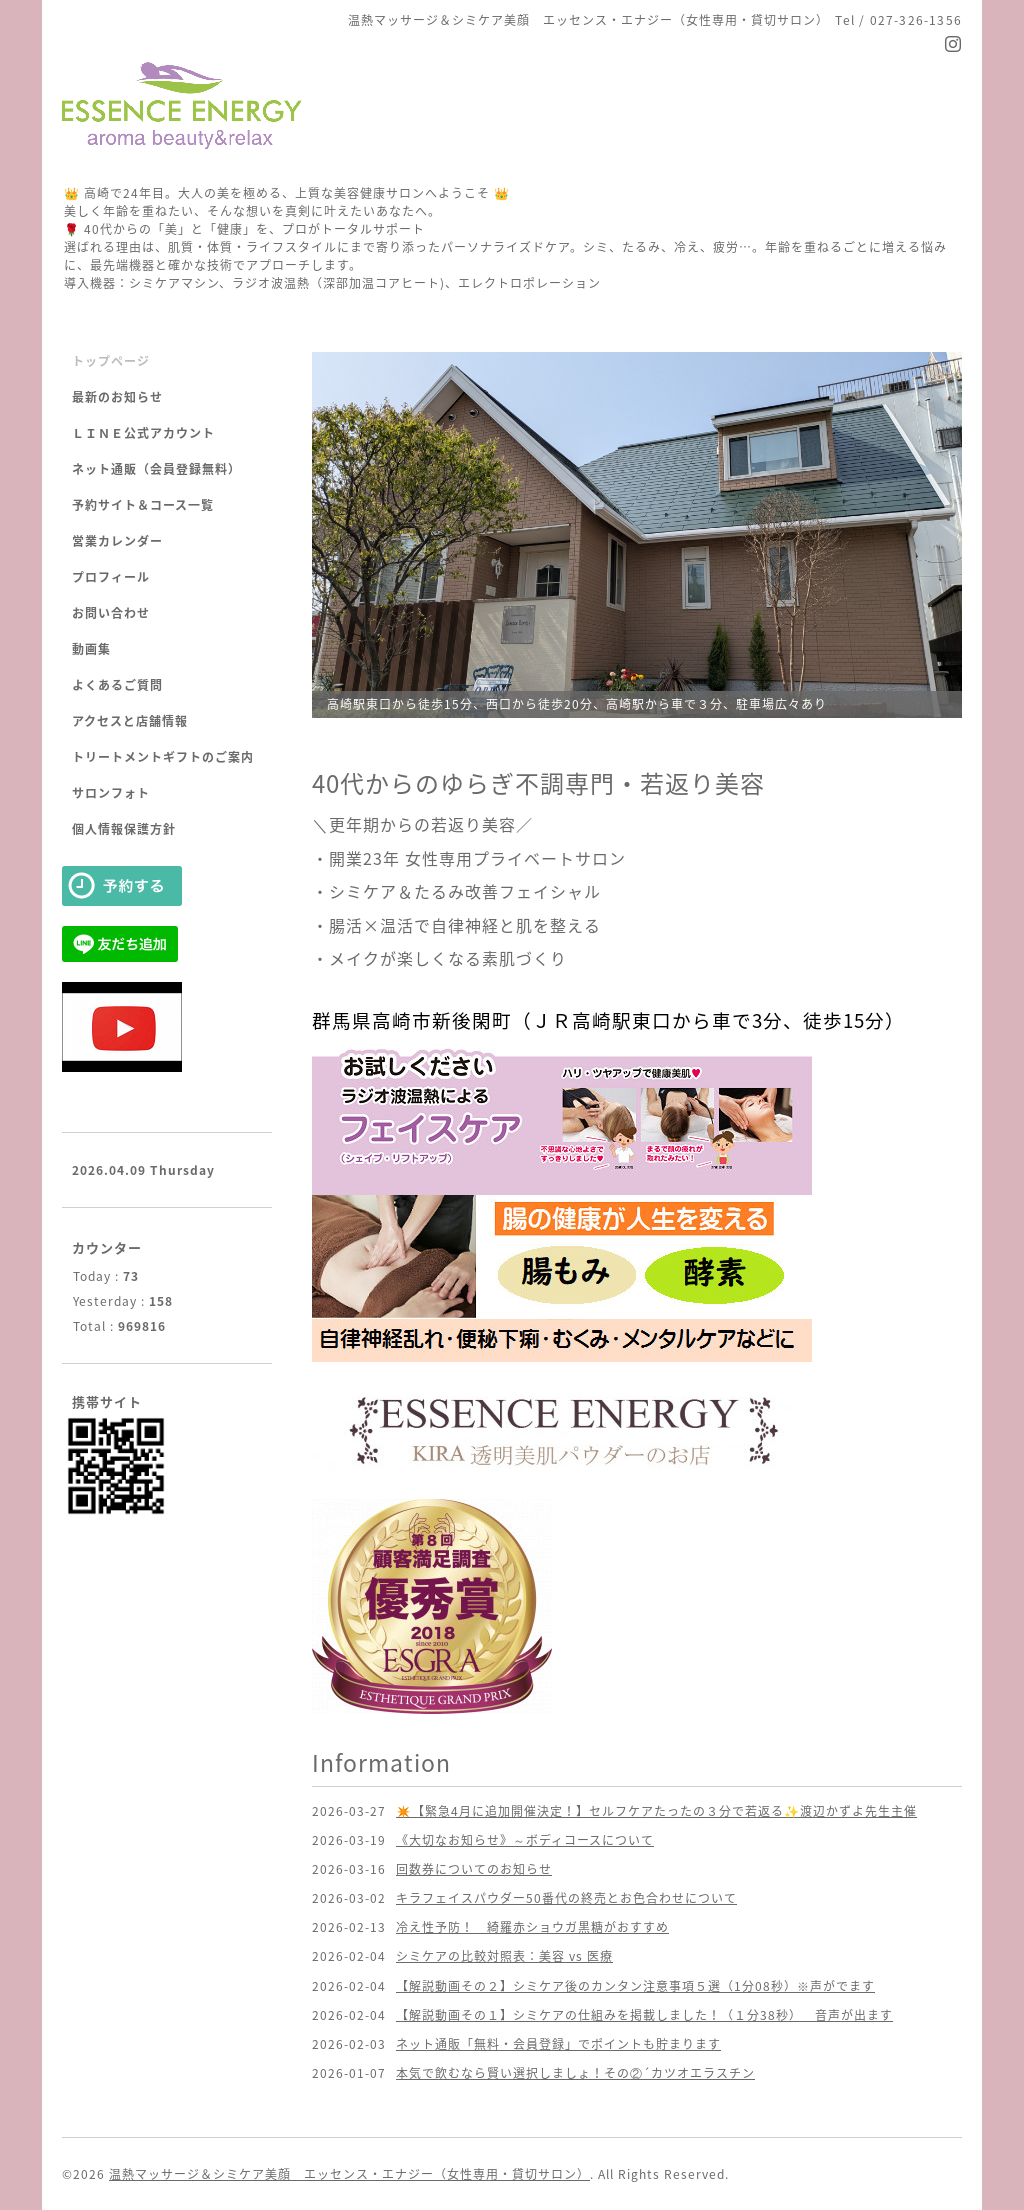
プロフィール (111, 577)
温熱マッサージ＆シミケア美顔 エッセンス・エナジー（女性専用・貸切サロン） (349, 2174)
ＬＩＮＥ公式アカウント (143, 433)
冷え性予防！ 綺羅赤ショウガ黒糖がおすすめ (532, 1927)
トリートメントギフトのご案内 (163, 757)
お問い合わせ (111, 613)
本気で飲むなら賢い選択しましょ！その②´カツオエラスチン (575, 2073)
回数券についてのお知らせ (474, 1869)
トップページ (111, 361)
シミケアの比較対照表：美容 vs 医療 (504, 1956)
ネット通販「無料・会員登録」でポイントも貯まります (558, 2044)
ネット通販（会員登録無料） (156, 469)
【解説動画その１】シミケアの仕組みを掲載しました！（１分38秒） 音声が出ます (644, 2015)
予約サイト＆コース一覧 (143, 505)
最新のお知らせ (117, 397)
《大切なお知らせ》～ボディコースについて (525, 1840)
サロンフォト (111, 793)
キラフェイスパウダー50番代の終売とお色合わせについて (566, 1898)
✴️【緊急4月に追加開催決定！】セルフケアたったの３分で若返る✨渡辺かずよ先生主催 (656, 1811)
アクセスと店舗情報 (130, 721)
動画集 (91, 649)
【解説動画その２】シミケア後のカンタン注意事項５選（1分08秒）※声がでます (635, 1986)
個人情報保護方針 (124, 829)
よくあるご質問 (117, 685)
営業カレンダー (117, 541)
